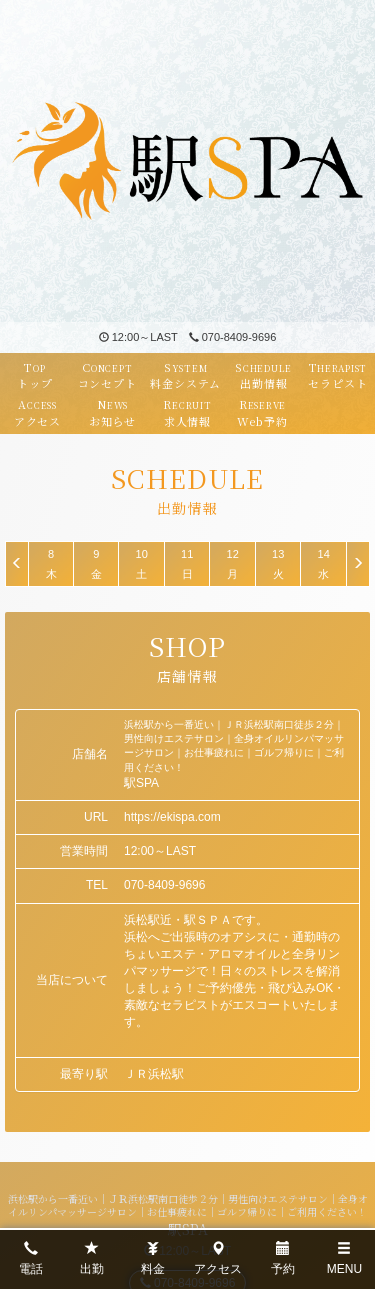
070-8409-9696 (233, 337)
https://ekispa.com (172, 817)
